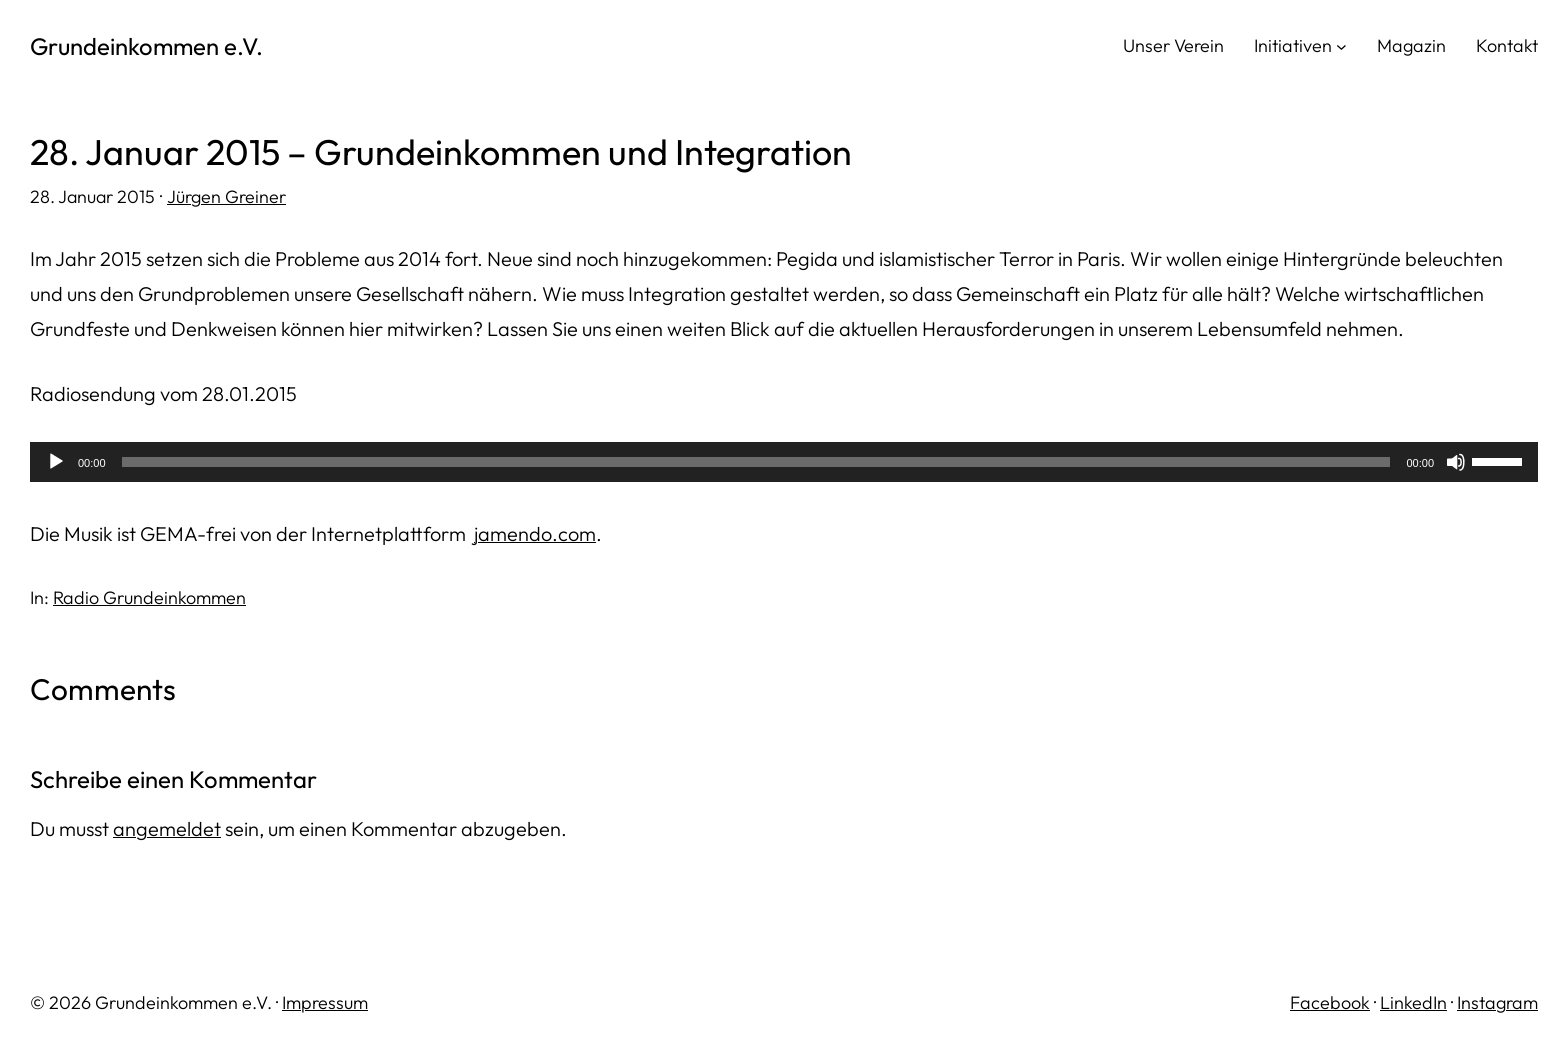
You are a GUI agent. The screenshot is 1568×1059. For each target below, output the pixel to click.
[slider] (756, 462)
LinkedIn (1413, 1002)
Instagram (1497, 1002)
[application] (784, 462)
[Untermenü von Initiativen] (1341, 45)
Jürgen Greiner (226, 196)
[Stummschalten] (1456, 462)
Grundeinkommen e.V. (146, 46)
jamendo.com (535, 533)
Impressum (325, 1002)
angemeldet (167, 828)
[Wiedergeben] (56, 462)
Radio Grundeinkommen (149, 597)
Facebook (1330, 1002)
